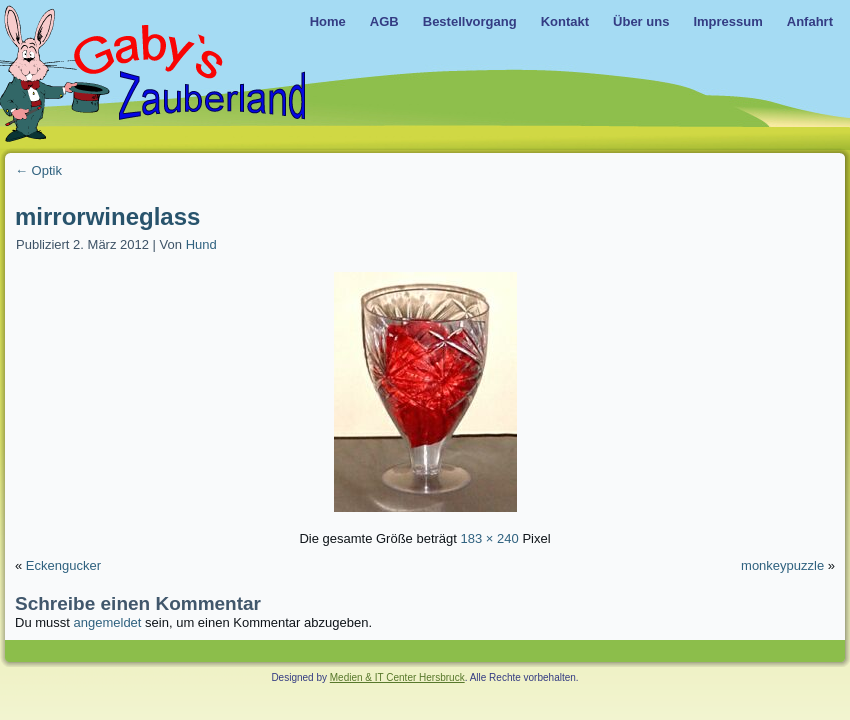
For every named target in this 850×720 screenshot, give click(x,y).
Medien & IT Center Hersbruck (397, 677)
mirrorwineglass (107, 216)
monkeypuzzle (782, 565)
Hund (201, 244)
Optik (38, 170)
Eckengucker (63, 565)
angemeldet (108, 622)
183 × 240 (490, 538)
